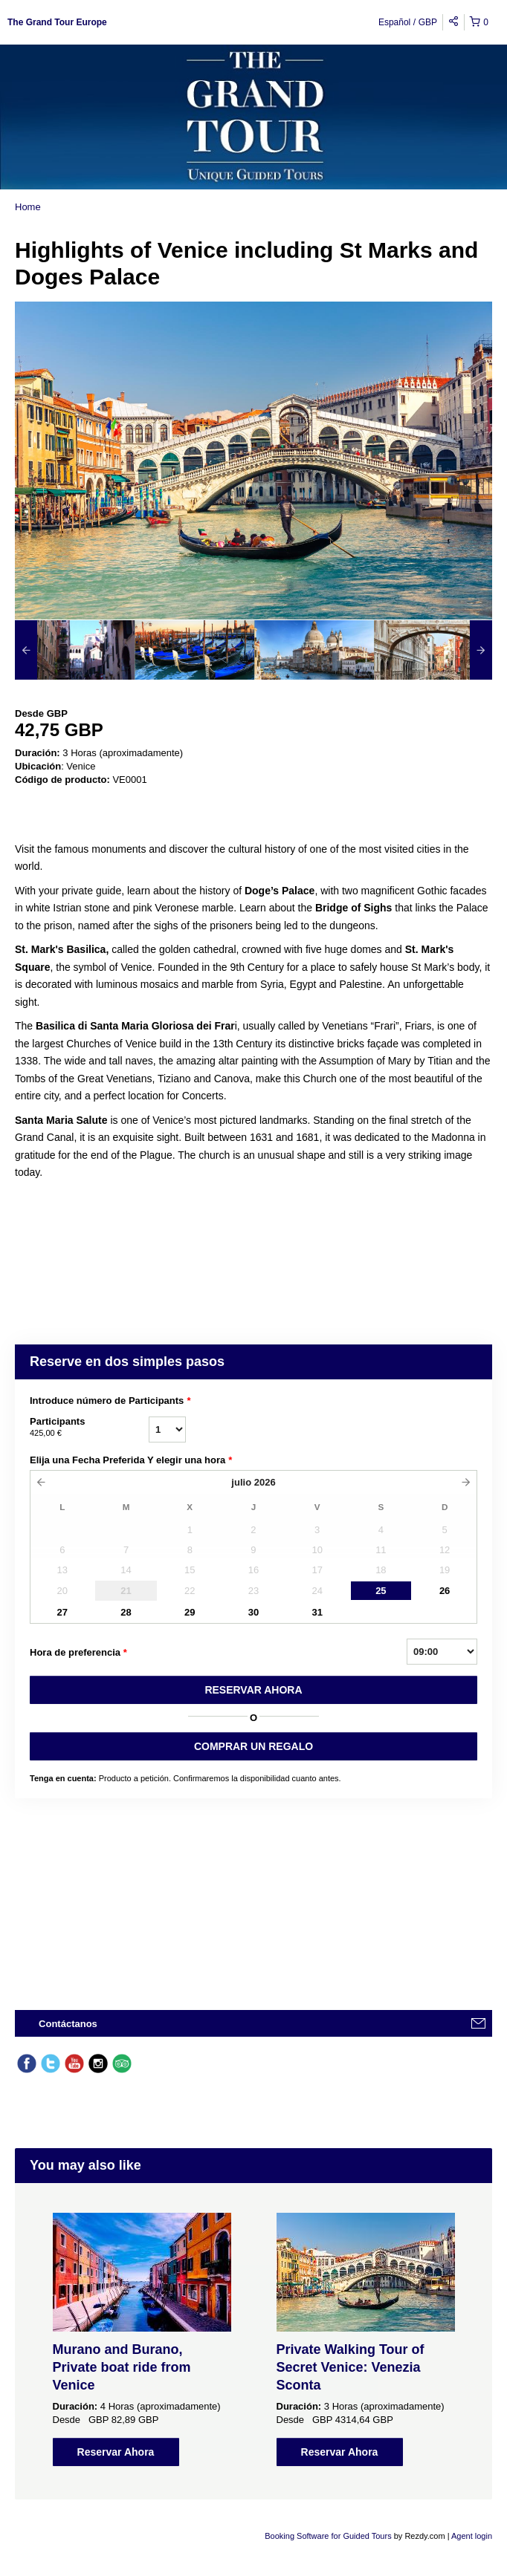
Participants (89, 1428)
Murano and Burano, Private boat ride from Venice (122, 2367)
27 (62, 1612)
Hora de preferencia (78, 1652)
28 (125, 1612)
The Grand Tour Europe (57, 22)
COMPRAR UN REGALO (253, 1746)
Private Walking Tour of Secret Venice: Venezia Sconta (350, 2367)
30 (253, 1612)
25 (380, 1590)
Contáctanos (68, 2023)
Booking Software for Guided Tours (329, 2535)
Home (28, 206)
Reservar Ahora (116, 2452)
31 (316, 1612)
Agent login (471, 2535)
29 (189, 1612)
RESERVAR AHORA (253, 1690)
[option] (75, 650)
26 (444, 1590)
